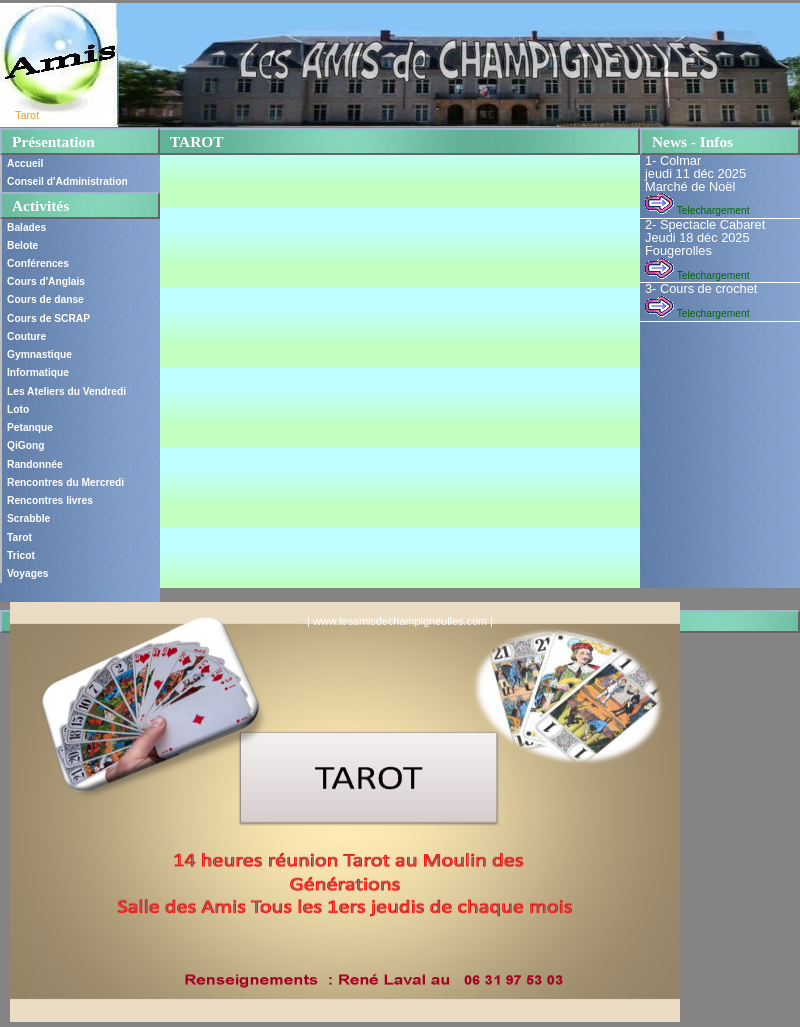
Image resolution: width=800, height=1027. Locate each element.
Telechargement (697, 210)
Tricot (21, 555)
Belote (22, 245)
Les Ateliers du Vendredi (66, 391)
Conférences (38, 263)
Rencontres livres (50, 500)
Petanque (30, 427)
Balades (26, 227)
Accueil (25, 163)
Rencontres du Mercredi (65, 482)
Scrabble (28, 518)
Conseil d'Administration (67, 181)
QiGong (26, 445)
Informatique (38, 372)
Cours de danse (45, 299)
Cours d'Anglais (46, 281)
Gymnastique (39, 354)
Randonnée (35, 464)
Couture (26, 336)
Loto (18, 409)
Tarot (19, 537)
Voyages (27, 573)
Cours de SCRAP (48, 318)
